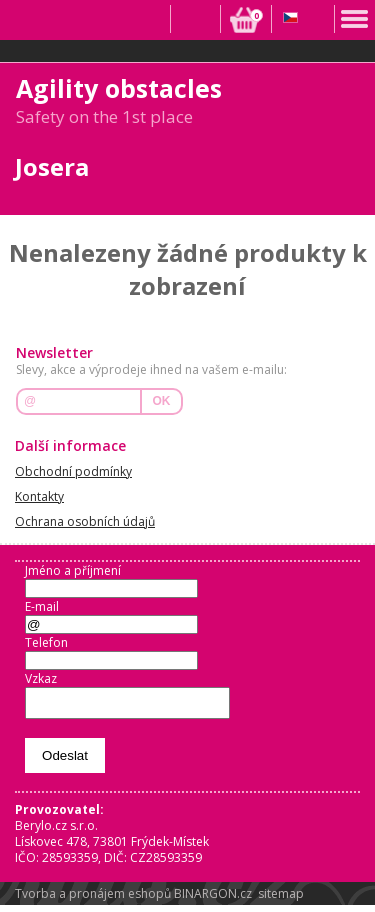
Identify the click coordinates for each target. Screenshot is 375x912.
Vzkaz (41, 678)
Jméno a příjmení (73, 570)
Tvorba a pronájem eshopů (93, 899)
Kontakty (39, 496)
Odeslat (65, 761)
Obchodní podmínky (73, 471)
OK (162, 401)
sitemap (281, 899)
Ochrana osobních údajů (85, 521)
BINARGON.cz (213, 899)
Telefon (46, 642)
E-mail (42, 606)
